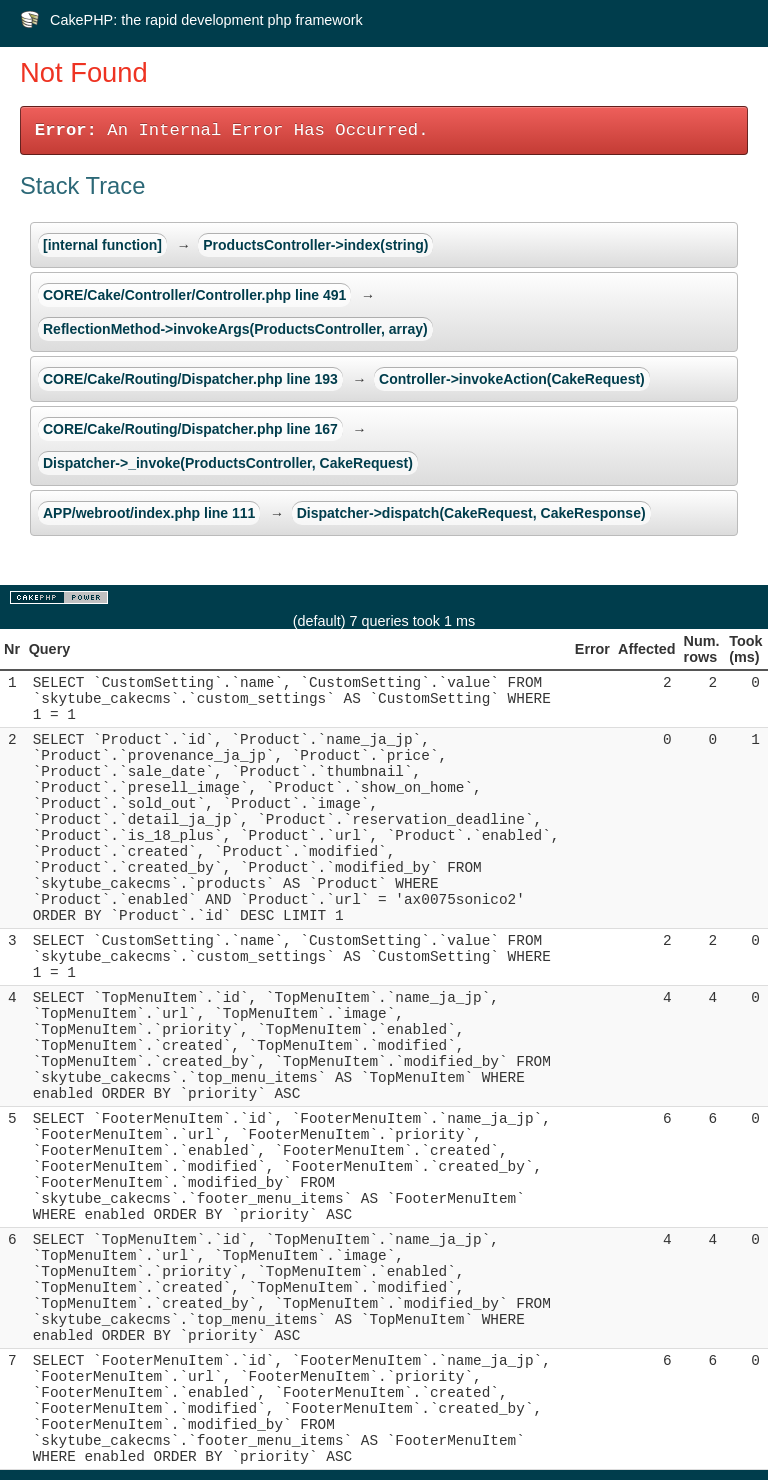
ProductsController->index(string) (315, 245)
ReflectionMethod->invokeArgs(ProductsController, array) (235, 329)
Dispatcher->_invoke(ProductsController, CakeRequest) (228, 463)
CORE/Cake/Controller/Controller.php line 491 (194, 295)
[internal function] (102, 245)
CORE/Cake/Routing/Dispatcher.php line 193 (190, 379)
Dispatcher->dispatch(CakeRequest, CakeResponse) (471, 513)
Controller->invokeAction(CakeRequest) (512, 379)
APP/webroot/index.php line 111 (149, 513)
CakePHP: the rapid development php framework (206, 20)
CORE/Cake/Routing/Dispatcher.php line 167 (190, 429)
